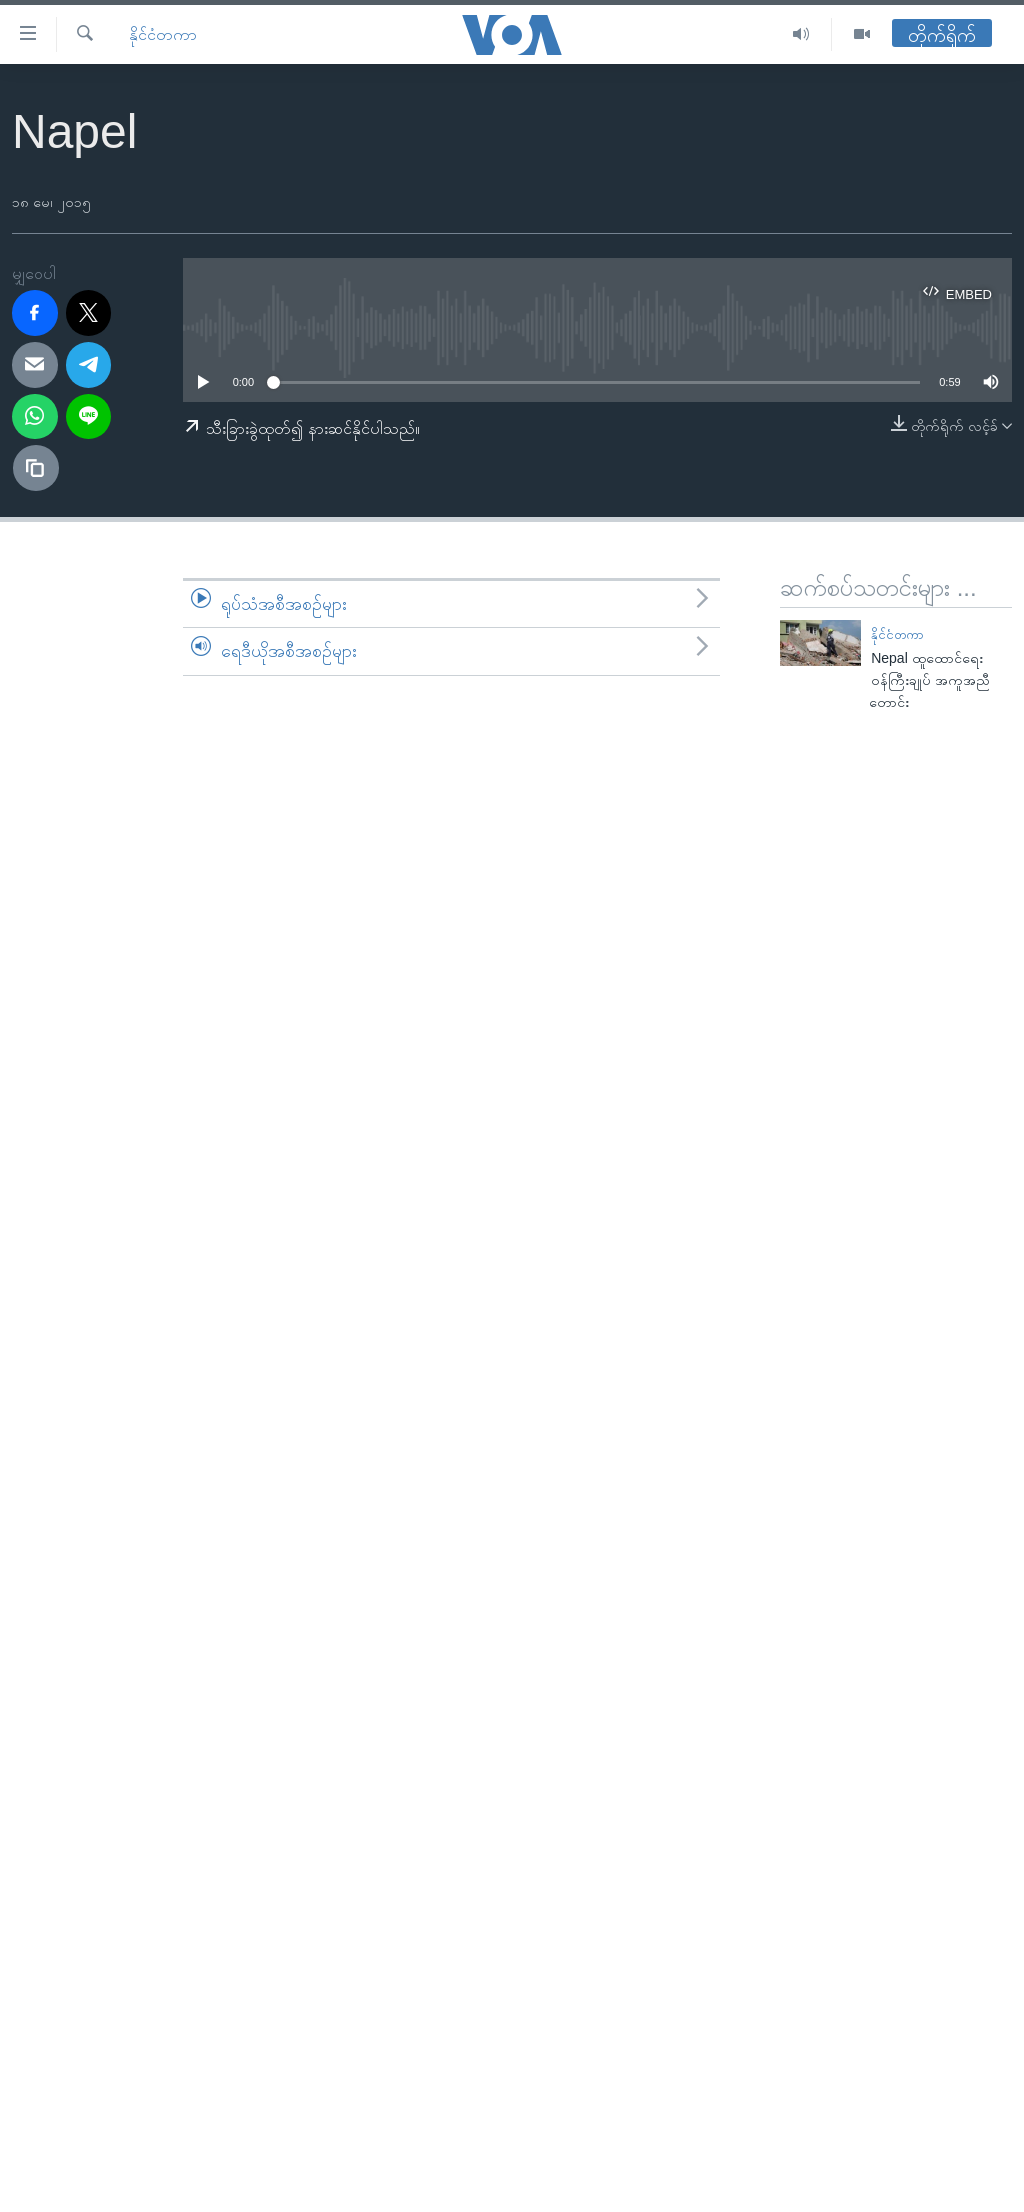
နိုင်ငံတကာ (163, 34)
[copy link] (36, 468)
